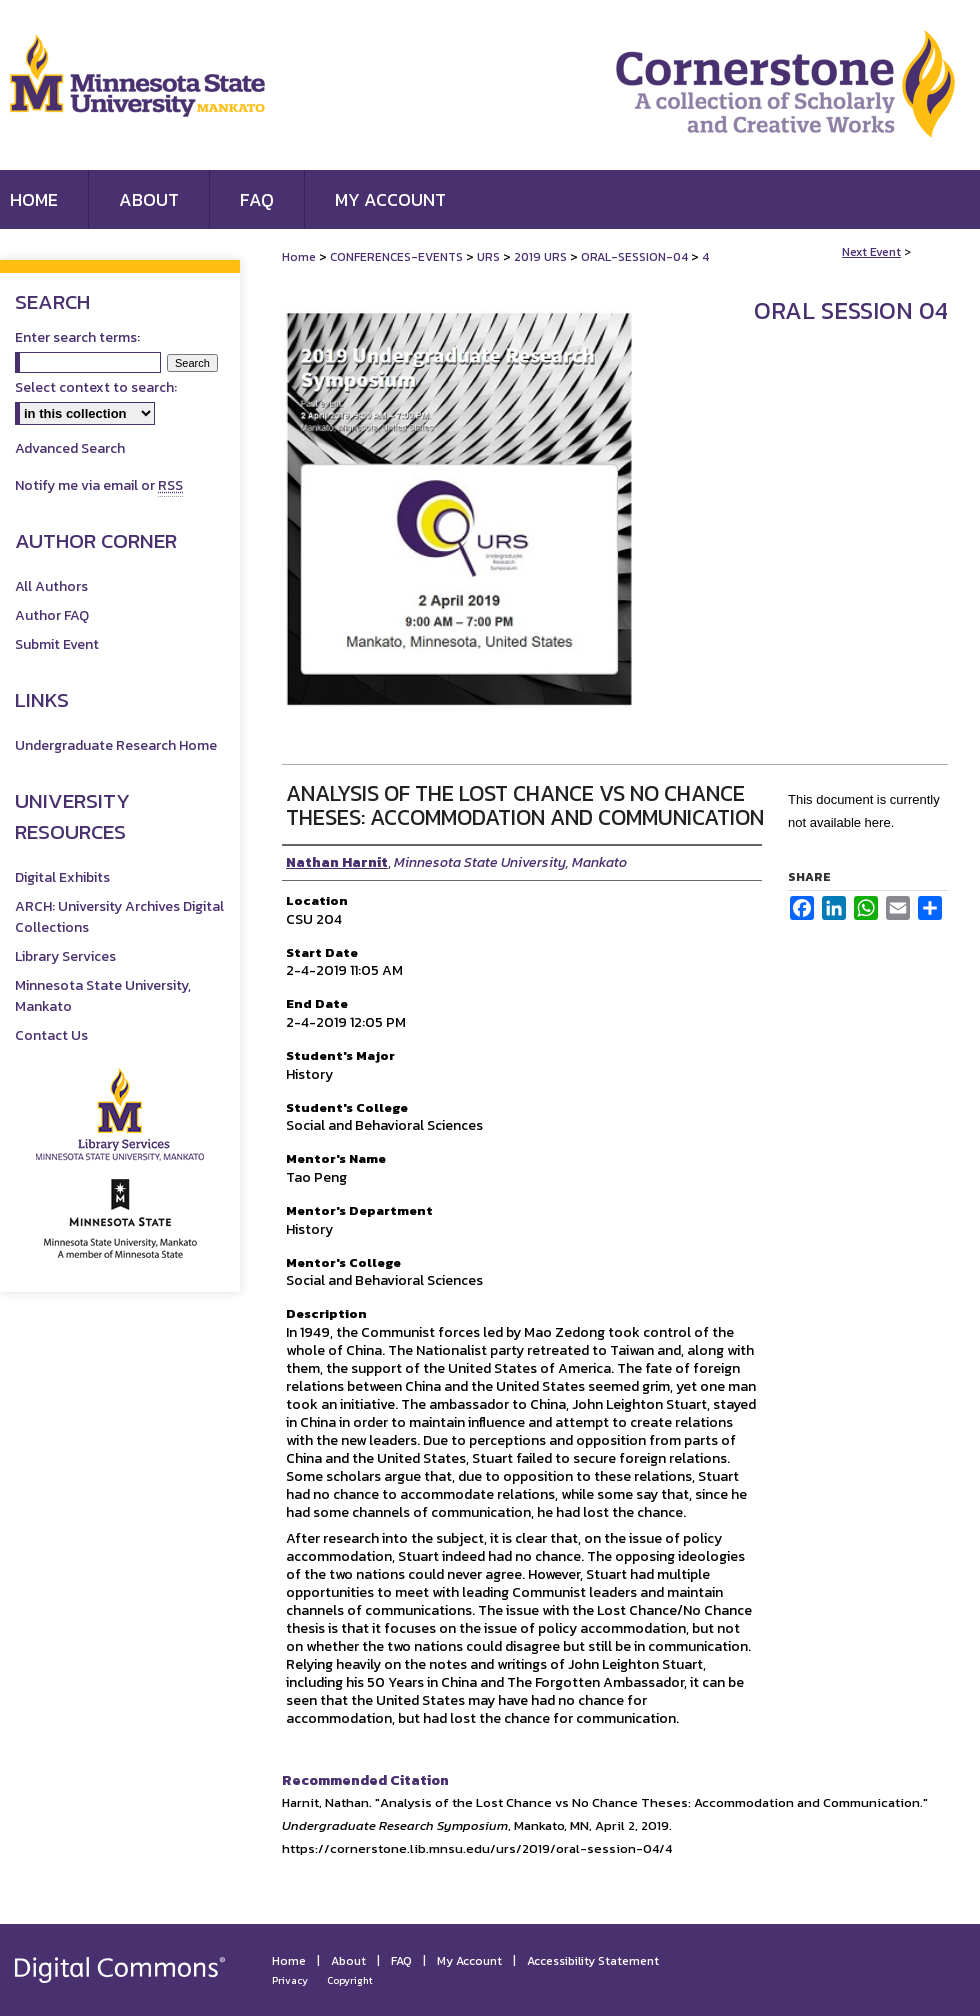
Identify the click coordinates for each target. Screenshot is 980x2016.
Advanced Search (70, 448)
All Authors (51, 586)
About (348, 1961)
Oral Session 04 (851, 310)
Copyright (350, 1980)
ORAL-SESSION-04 (636, 257)
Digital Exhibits (62, 877)
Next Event (871, 252)
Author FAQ (52, 615)
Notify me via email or (99, 485)
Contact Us (51, 1035)
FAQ (401, 1961)
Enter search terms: (77, 337)
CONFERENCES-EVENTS (398, 257)
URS (490, 257)
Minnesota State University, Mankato (103, 996)
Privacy (290, 1980)
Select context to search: (96, 387)
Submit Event (57, 644)
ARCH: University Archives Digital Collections (119, 917)
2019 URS (542, 257)
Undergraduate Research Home (116, 745)
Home (299, 257)
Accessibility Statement (593, 1961)
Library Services (65, 956)
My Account (469, 1961)
